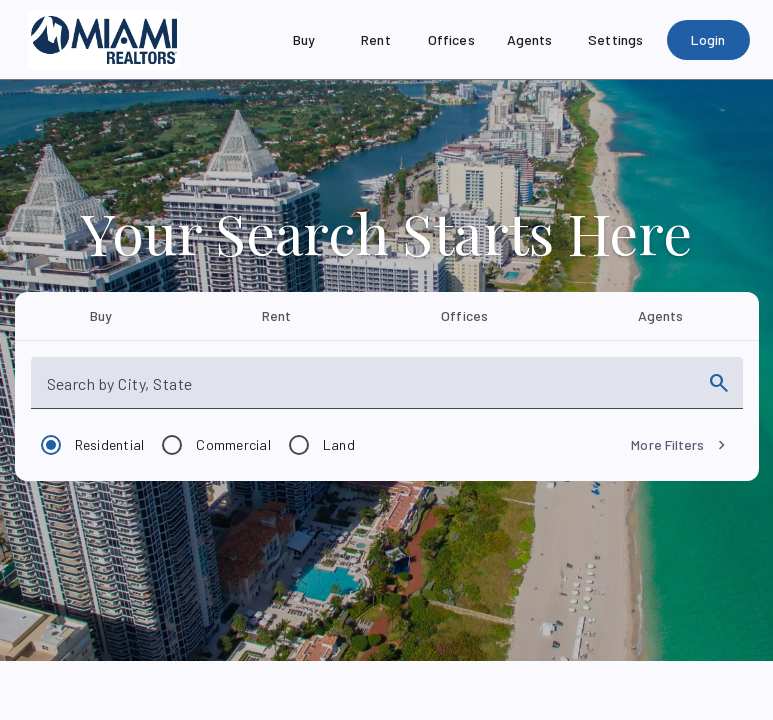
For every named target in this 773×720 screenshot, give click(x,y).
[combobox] (369, 391)
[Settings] (615, 40)
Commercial (233, 444)
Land (339, 444)
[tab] (101, 316)
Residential (110, 444)
